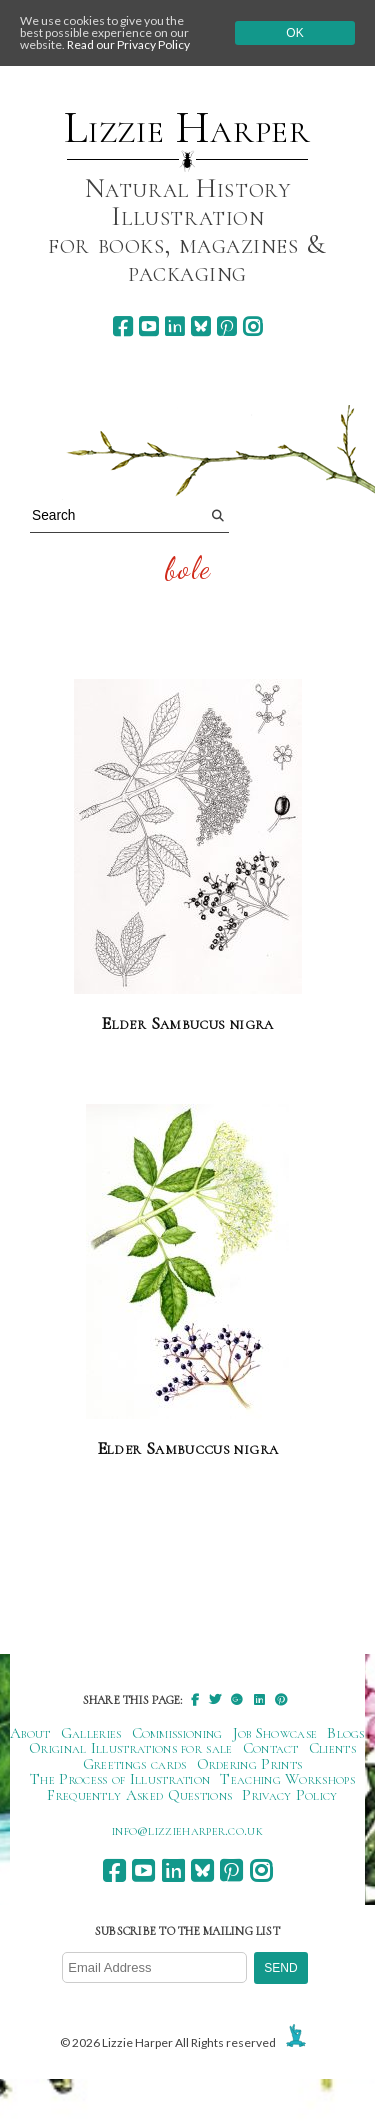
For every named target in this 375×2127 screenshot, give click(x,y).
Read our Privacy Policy (128, 44)
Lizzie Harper (187, 128)
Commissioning (177, 1733)
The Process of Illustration (120, 1779)
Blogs (346, 1733)
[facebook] (122, 326)
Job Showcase (275, 1733)
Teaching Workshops (287, 1779)
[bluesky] (200, 326)
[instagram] (252, 326)
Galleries (91, 1733)
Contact (271, 1748)
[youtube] (148, 326)
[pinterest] (226, 326)
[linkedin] (174, 326)
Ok (294, 33)
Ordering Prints (250, 1764)
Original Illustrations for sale (131, 1748)
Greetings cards (135, 1764)
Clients (332, 1748)
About (30, 1733)
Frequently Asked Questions (139, 1795)
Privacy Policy (289, 1795)
